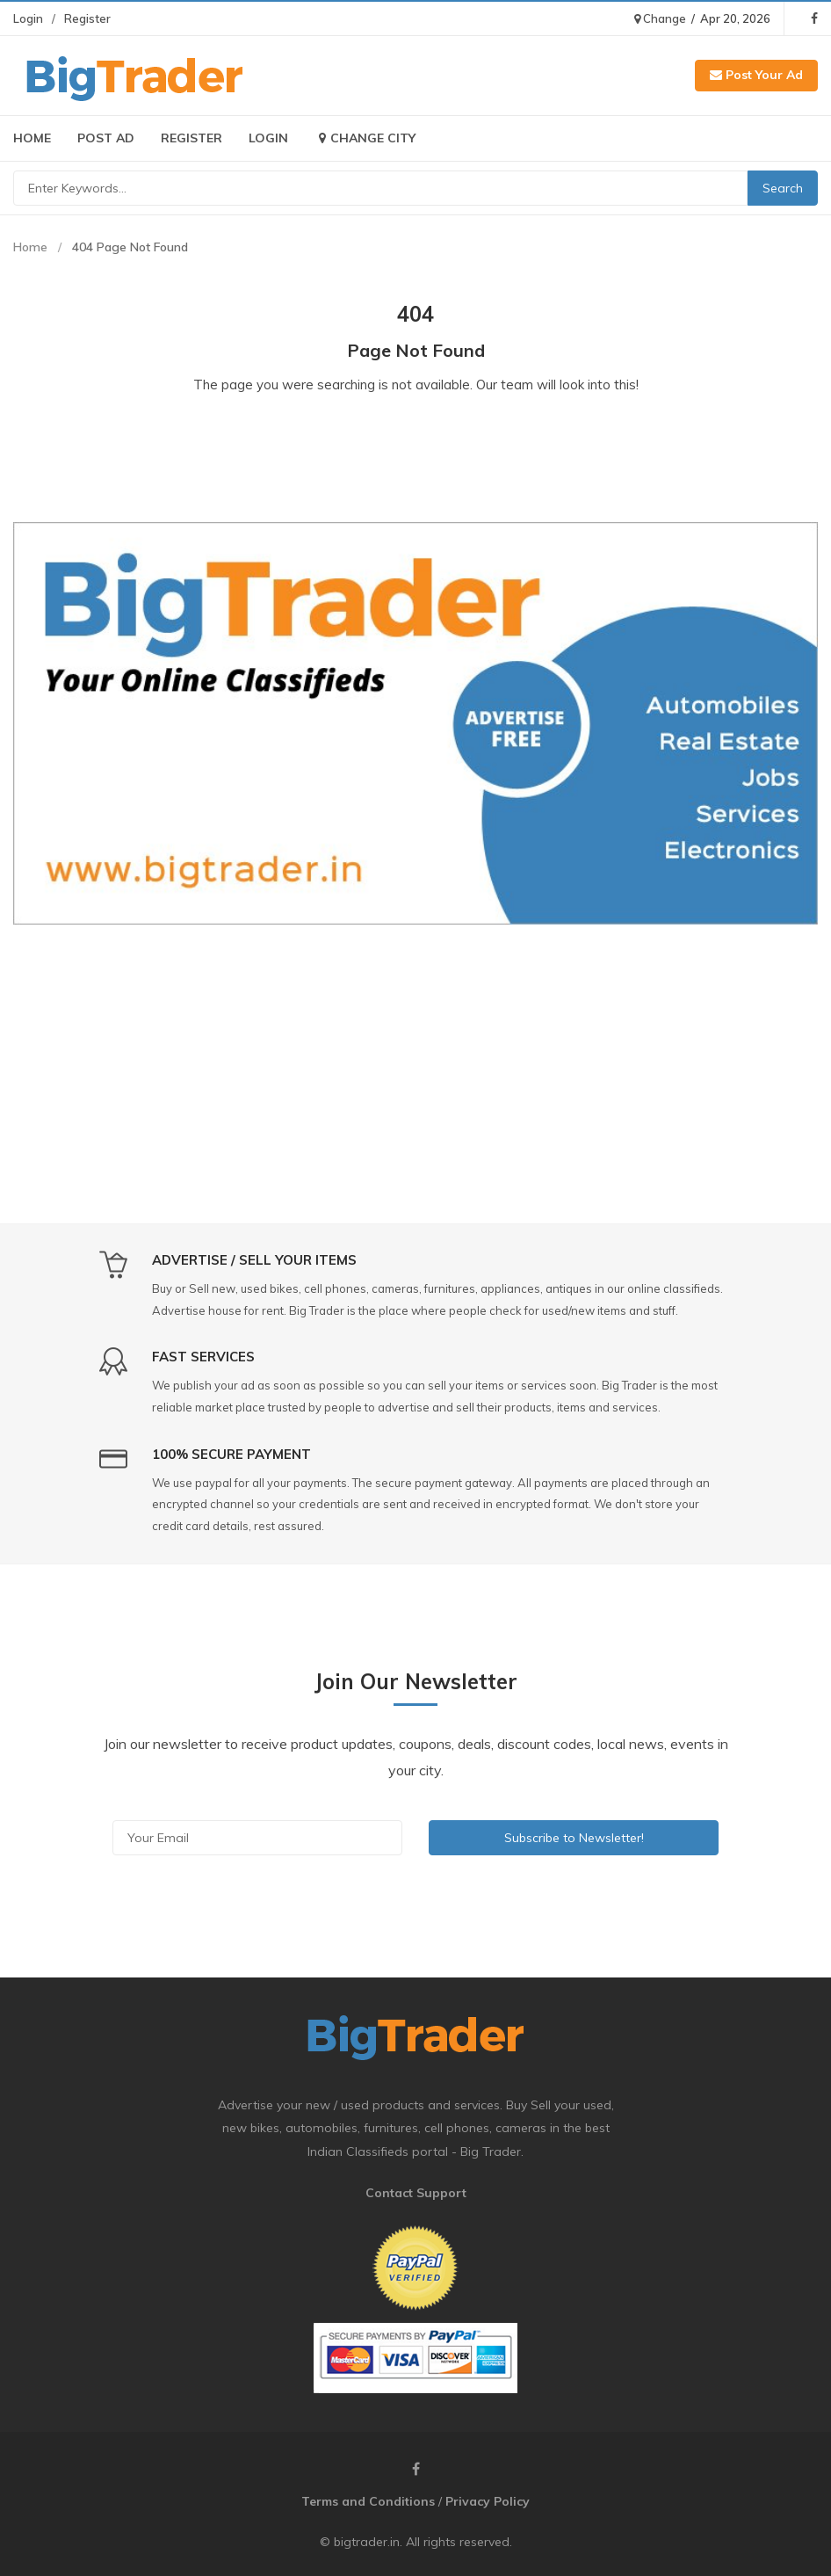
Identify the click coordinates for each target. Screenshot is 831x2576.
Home (32, 138)
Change (660, 18)
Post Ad (105, 138)
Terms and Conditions (368, 2501)
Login (28, 18)
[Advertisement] (415, 1065)
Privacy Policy (487, 2501)
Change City (365, 138)
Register (87, 18)
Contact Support (415, 2193)
